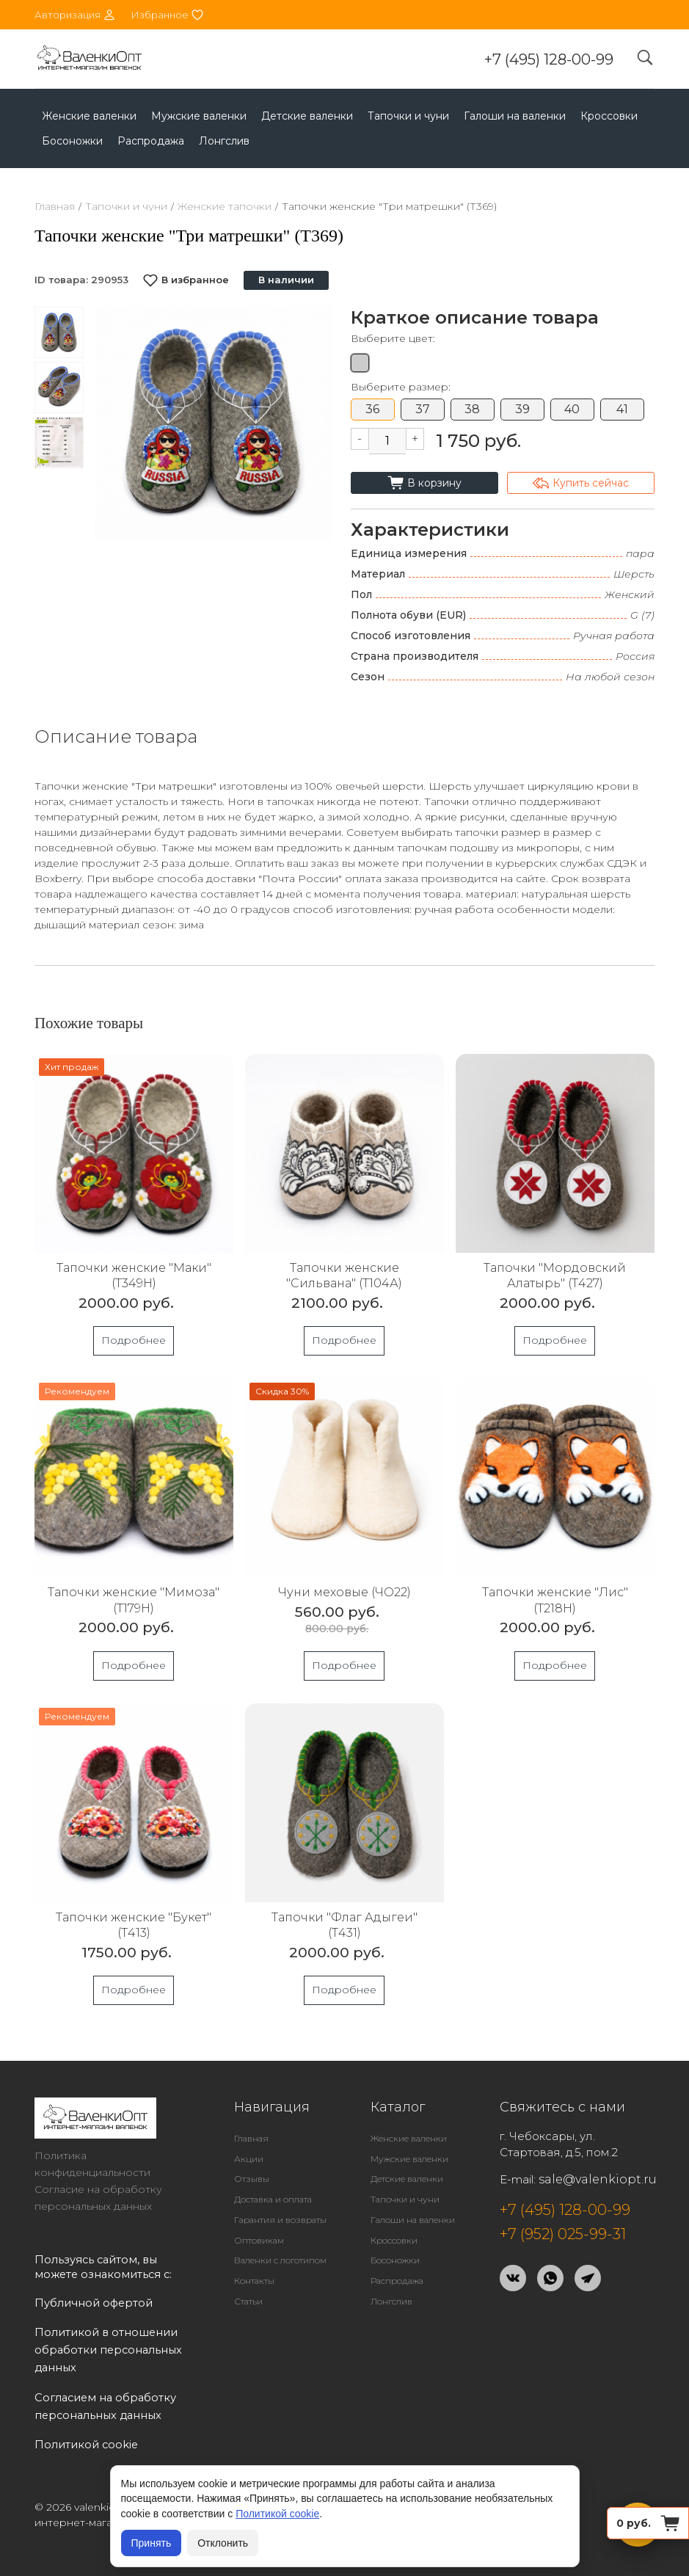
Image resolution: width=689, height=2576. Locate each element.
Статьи (248, 2301)
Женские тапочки (224, 206)
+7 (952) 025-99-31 (563, 2234)
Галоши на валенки (515, 116)
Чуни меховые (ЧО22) (344, 1592)
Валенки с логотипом (280, 2260)
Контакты (254, 2280)
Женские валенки (89, 116)
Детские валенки (307, 116)
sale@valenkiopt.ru (598, 2179)
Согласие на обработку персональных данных (98, 2198)
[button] (315, 423)
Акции (248, 2158)
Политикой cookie (277, 2513)
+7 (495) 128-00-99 (548, 59)
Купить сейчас (581, 483)
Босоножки (72, 141)
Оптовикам (259, 2240)
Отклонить (222, 2543)
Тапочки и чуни (408, 116)
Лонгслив (224, 141)
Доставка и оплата (273, 2199)
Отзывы (251, 2178)
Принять (151, 2543)
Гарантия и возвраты (280, 2219)
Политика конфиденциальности (92, 2164)
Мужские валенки (199, 116)
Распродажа (150, 141)
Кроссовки (609, 116)
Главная (54, 206)
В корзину (424, 483)
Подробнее (133, 1340)
